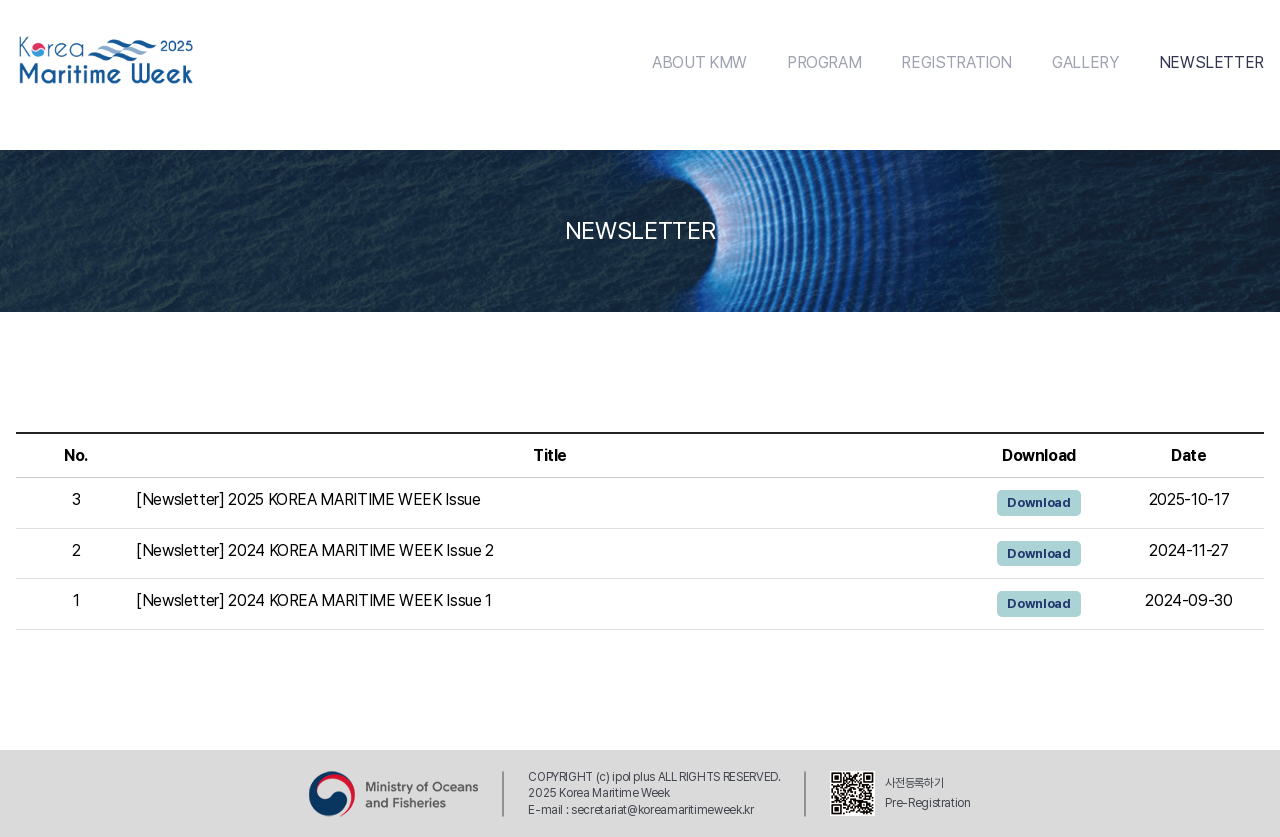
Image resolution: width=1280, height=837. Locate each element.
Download (1038, 502)
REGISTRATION (956, 62)
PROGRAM (824, 62)
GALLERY (1085, 62)
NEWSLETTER (1211, 62)
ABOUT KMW (699, 62)
